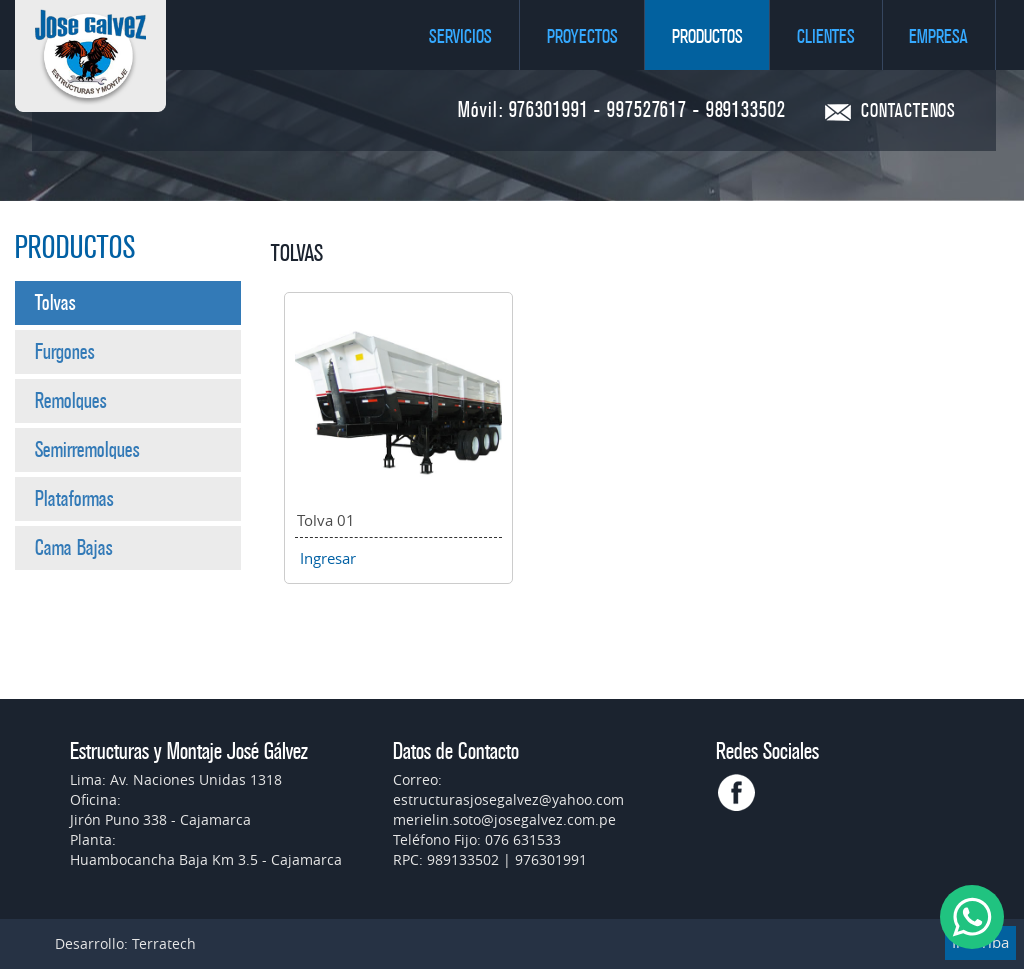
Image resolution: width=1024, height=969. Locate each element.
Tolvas (55, 303)
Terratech (164, 943)
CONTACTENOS (908, 111)
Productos (707, 37)
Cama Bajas (74, 548)
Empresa (938, 37)
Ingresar (328, 558)
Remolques (71, 401)
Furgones (65, 352)
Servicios (460, 37)
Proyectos (582, 37)
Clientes (826, 37)
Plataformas (74, 499)
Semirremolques (87, 450)
